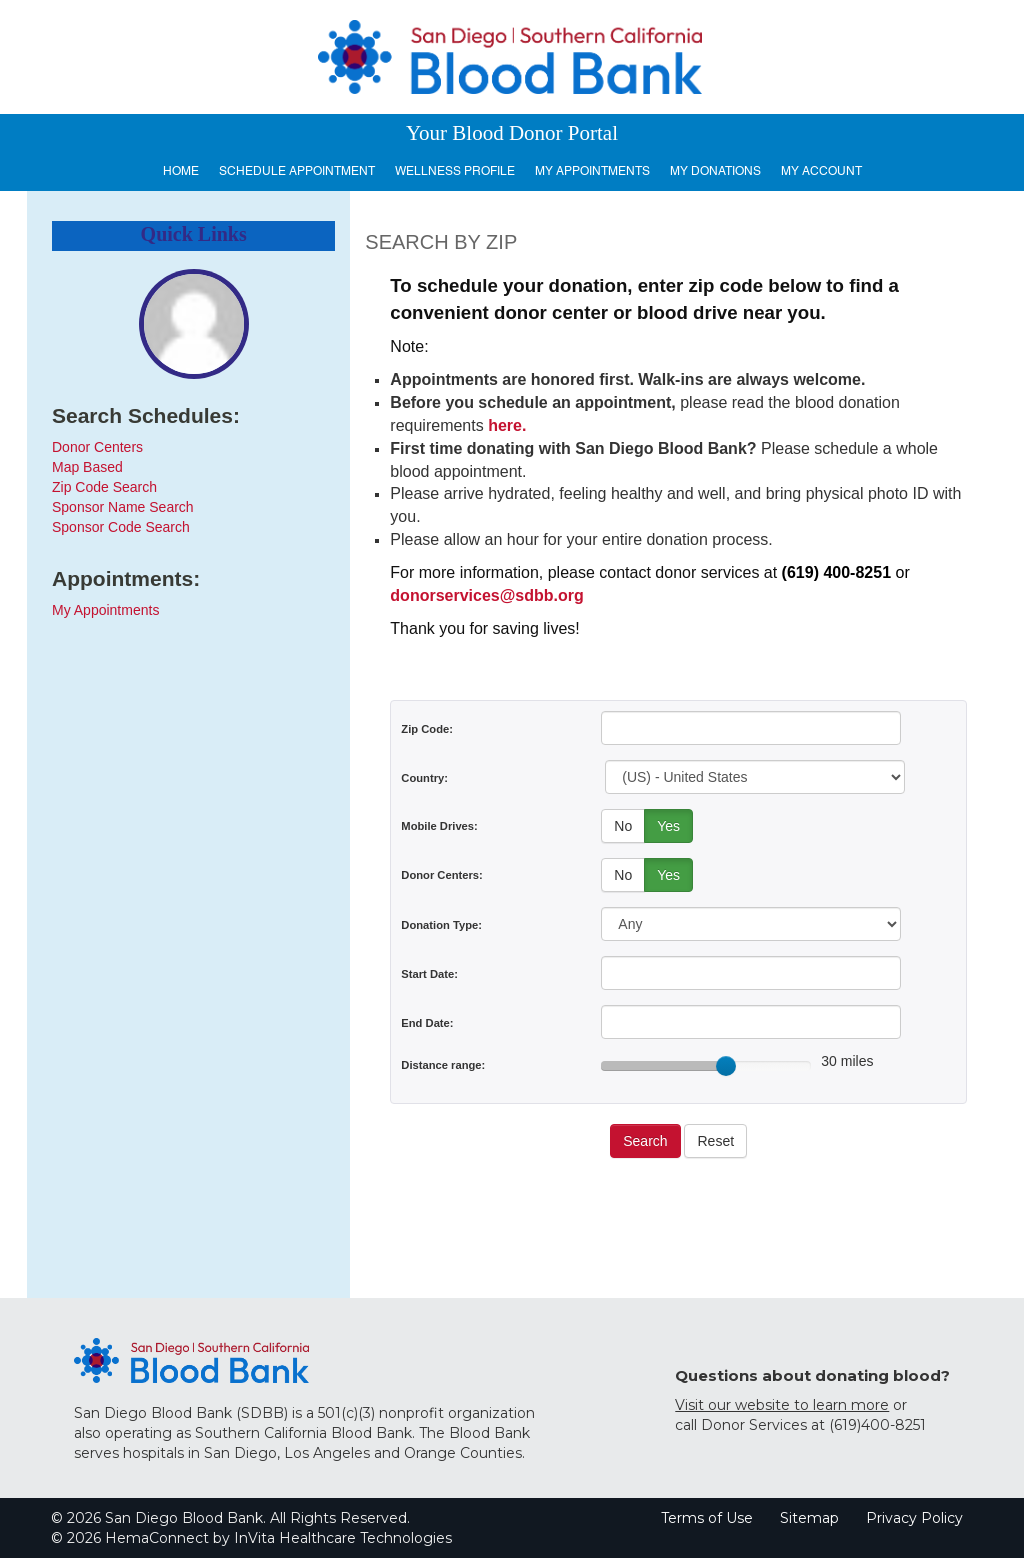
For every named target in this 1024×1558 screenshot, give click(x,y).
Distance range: (443, 1065)
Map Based (87, 467)
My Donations (715, 171)
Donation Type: (441, 925)
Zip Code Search (104, 487)
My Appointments (592, 171)
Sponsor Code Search (121, 527)
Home (181, 171)
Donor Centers (97, 447)
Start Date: (429, 974)
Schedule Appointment (297, 171)
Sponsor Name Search (123, 507)
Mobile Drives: (439, 826)
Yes (668, 826)
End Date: (427, 1023)
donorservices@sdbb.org (486, 595)
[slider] (726, 1066)
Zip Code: (427, 729)
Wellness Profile (455, 171)
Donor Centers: (441, 875)
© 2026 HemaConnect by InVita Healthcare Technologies (251, 1538)
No (623, 826)
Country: (424, 778)
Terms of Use (707, 1518)
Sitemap (809, 1518)
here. (507, 425)
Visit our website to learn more (782, 1405)
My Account (821, 171)
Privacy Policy (914, 1518)
